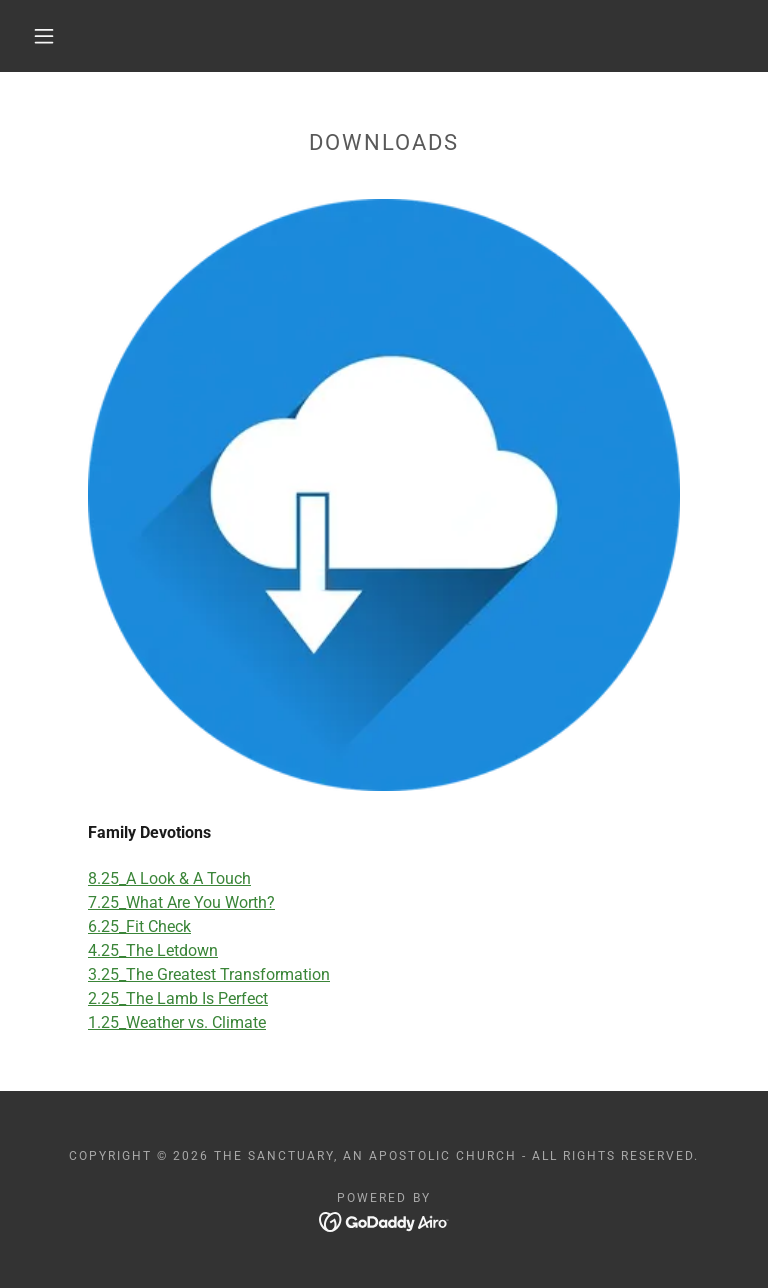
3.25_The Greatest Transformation (209, 974)
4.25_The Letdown (153, 950)
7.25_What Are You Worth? (181, 902)
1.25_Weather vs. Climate (177, 1022)
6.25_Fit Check (139, 926)
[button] (44, 36)
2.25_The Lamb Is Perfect (178, 998)
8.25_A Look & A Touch (169, 878)
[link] (384, 1220)
